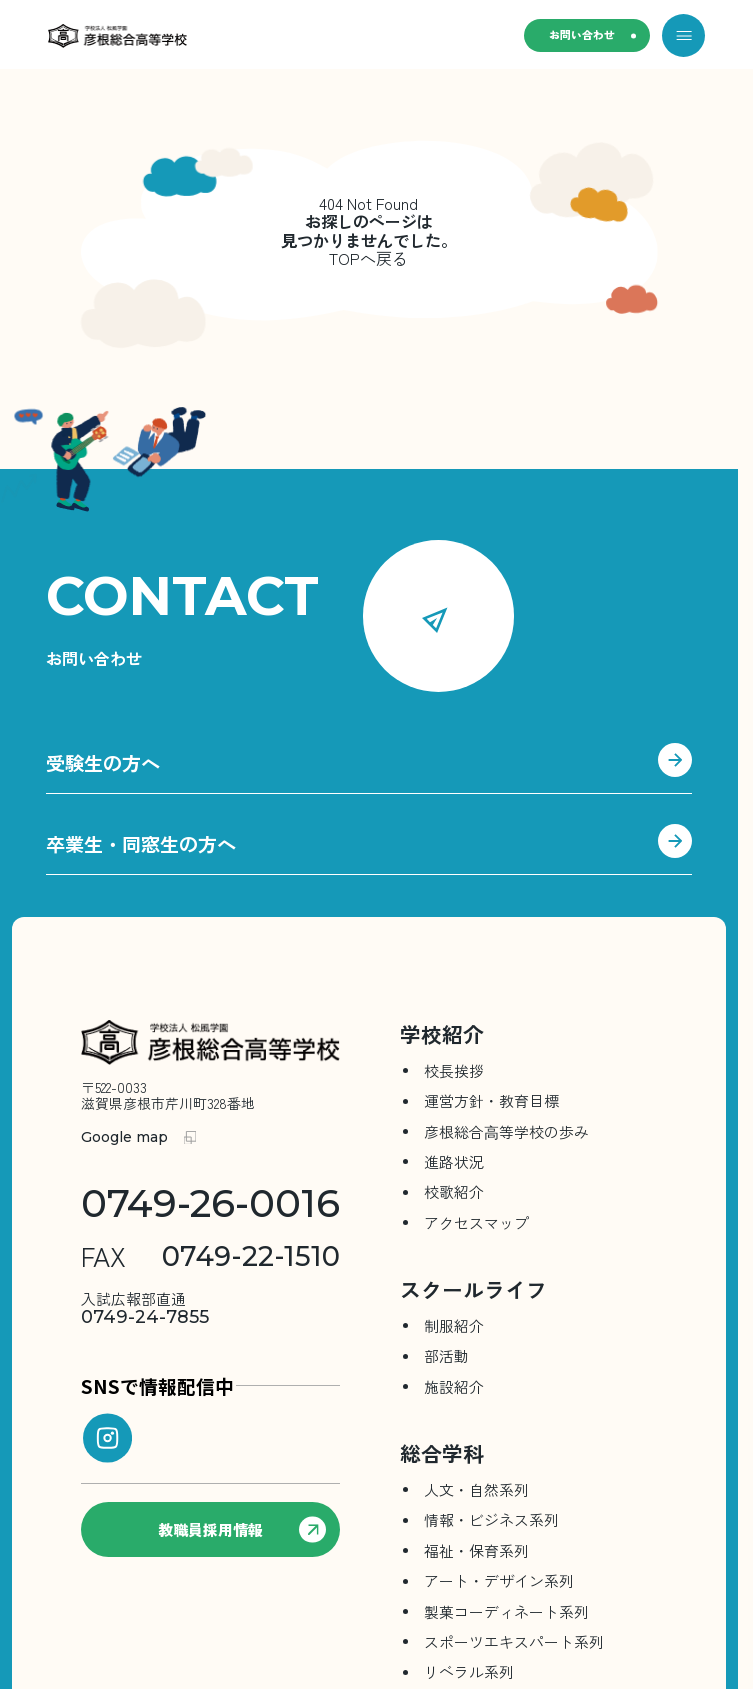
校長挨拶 (454, 1076)
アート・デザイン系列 (499, 1586)
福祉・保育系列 (476, 1556)
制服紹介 (454, 1331)
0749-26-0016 (210, 1210)
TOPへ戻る (368, 258)
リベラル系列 (469, 1677)
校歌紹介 (454, 1197)
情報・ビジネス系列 (491, 1525)
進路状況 (454, 1167)
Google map (124, 1143)
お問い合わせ (573, 35)
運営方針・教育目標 (491, 1106)
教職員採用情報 (242, 1535)
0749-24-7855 (145, 1314)
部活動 (446, 1361)
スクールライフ (473, 1295)
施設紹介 (454, 1392)
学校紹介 (442, 1040)
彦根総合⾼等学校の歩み (506, 1137)
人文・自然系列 (476, 1495)
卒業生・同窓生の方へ (369, 852)
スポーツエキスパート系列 (514, 1647)
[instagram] (107, 1444)
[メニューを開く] (683, 35)
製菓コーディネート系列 (506, 1616)
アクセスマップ (476, 1228)
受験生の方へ (369, 768)
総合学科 (442, 1459)
